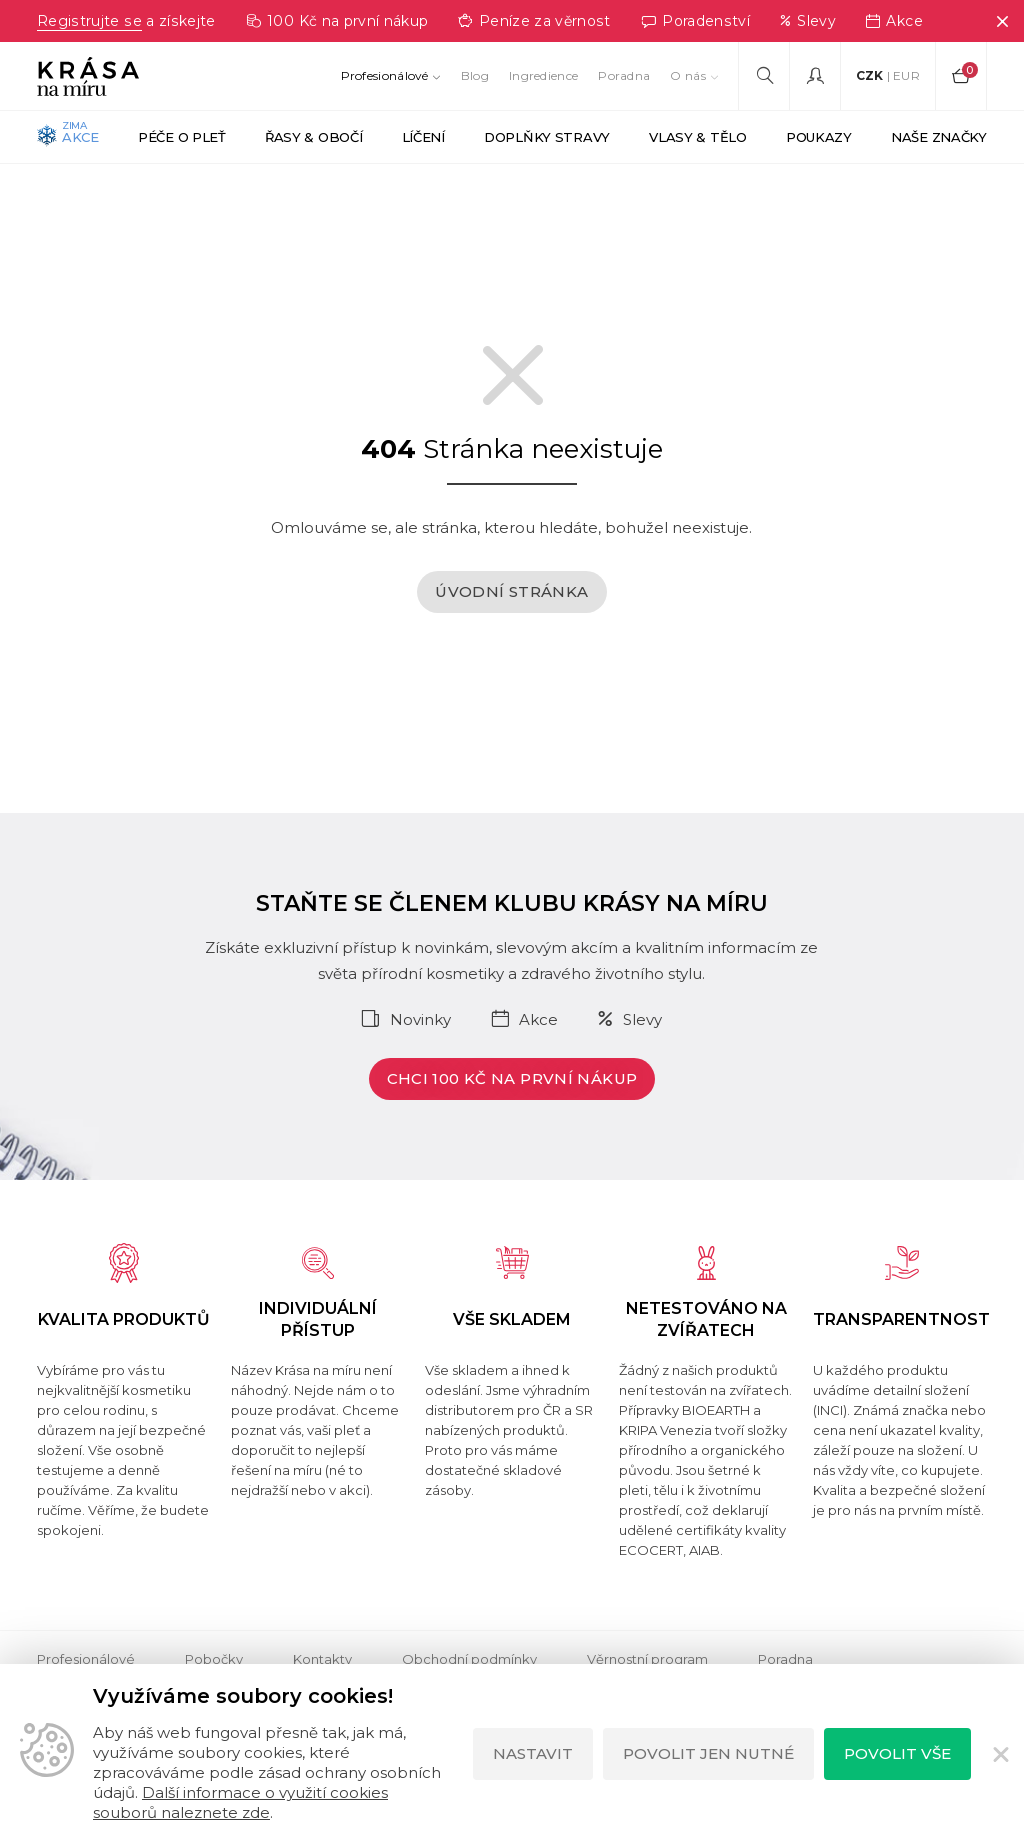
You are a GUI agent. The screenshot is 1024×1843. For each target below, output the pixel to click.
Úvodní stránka (511, 591)
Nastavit (533, 1753)
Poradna (624, 75)
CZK (870, 75)
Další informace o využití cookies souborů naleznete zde (240, 1802)
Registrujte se (88, 21)
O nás (688, 75)
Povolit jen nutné (708, 1753)
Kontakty (322, 1659)
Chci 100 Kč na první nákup (512, 1078)
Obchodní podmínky (469, 1659)
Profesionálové (385, 75)
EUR (906, 75)
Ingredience (543, 75)
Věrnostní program (647, 1659)
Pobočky (214, 1659)
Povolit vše (897, 1753)
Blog (475, 75)
